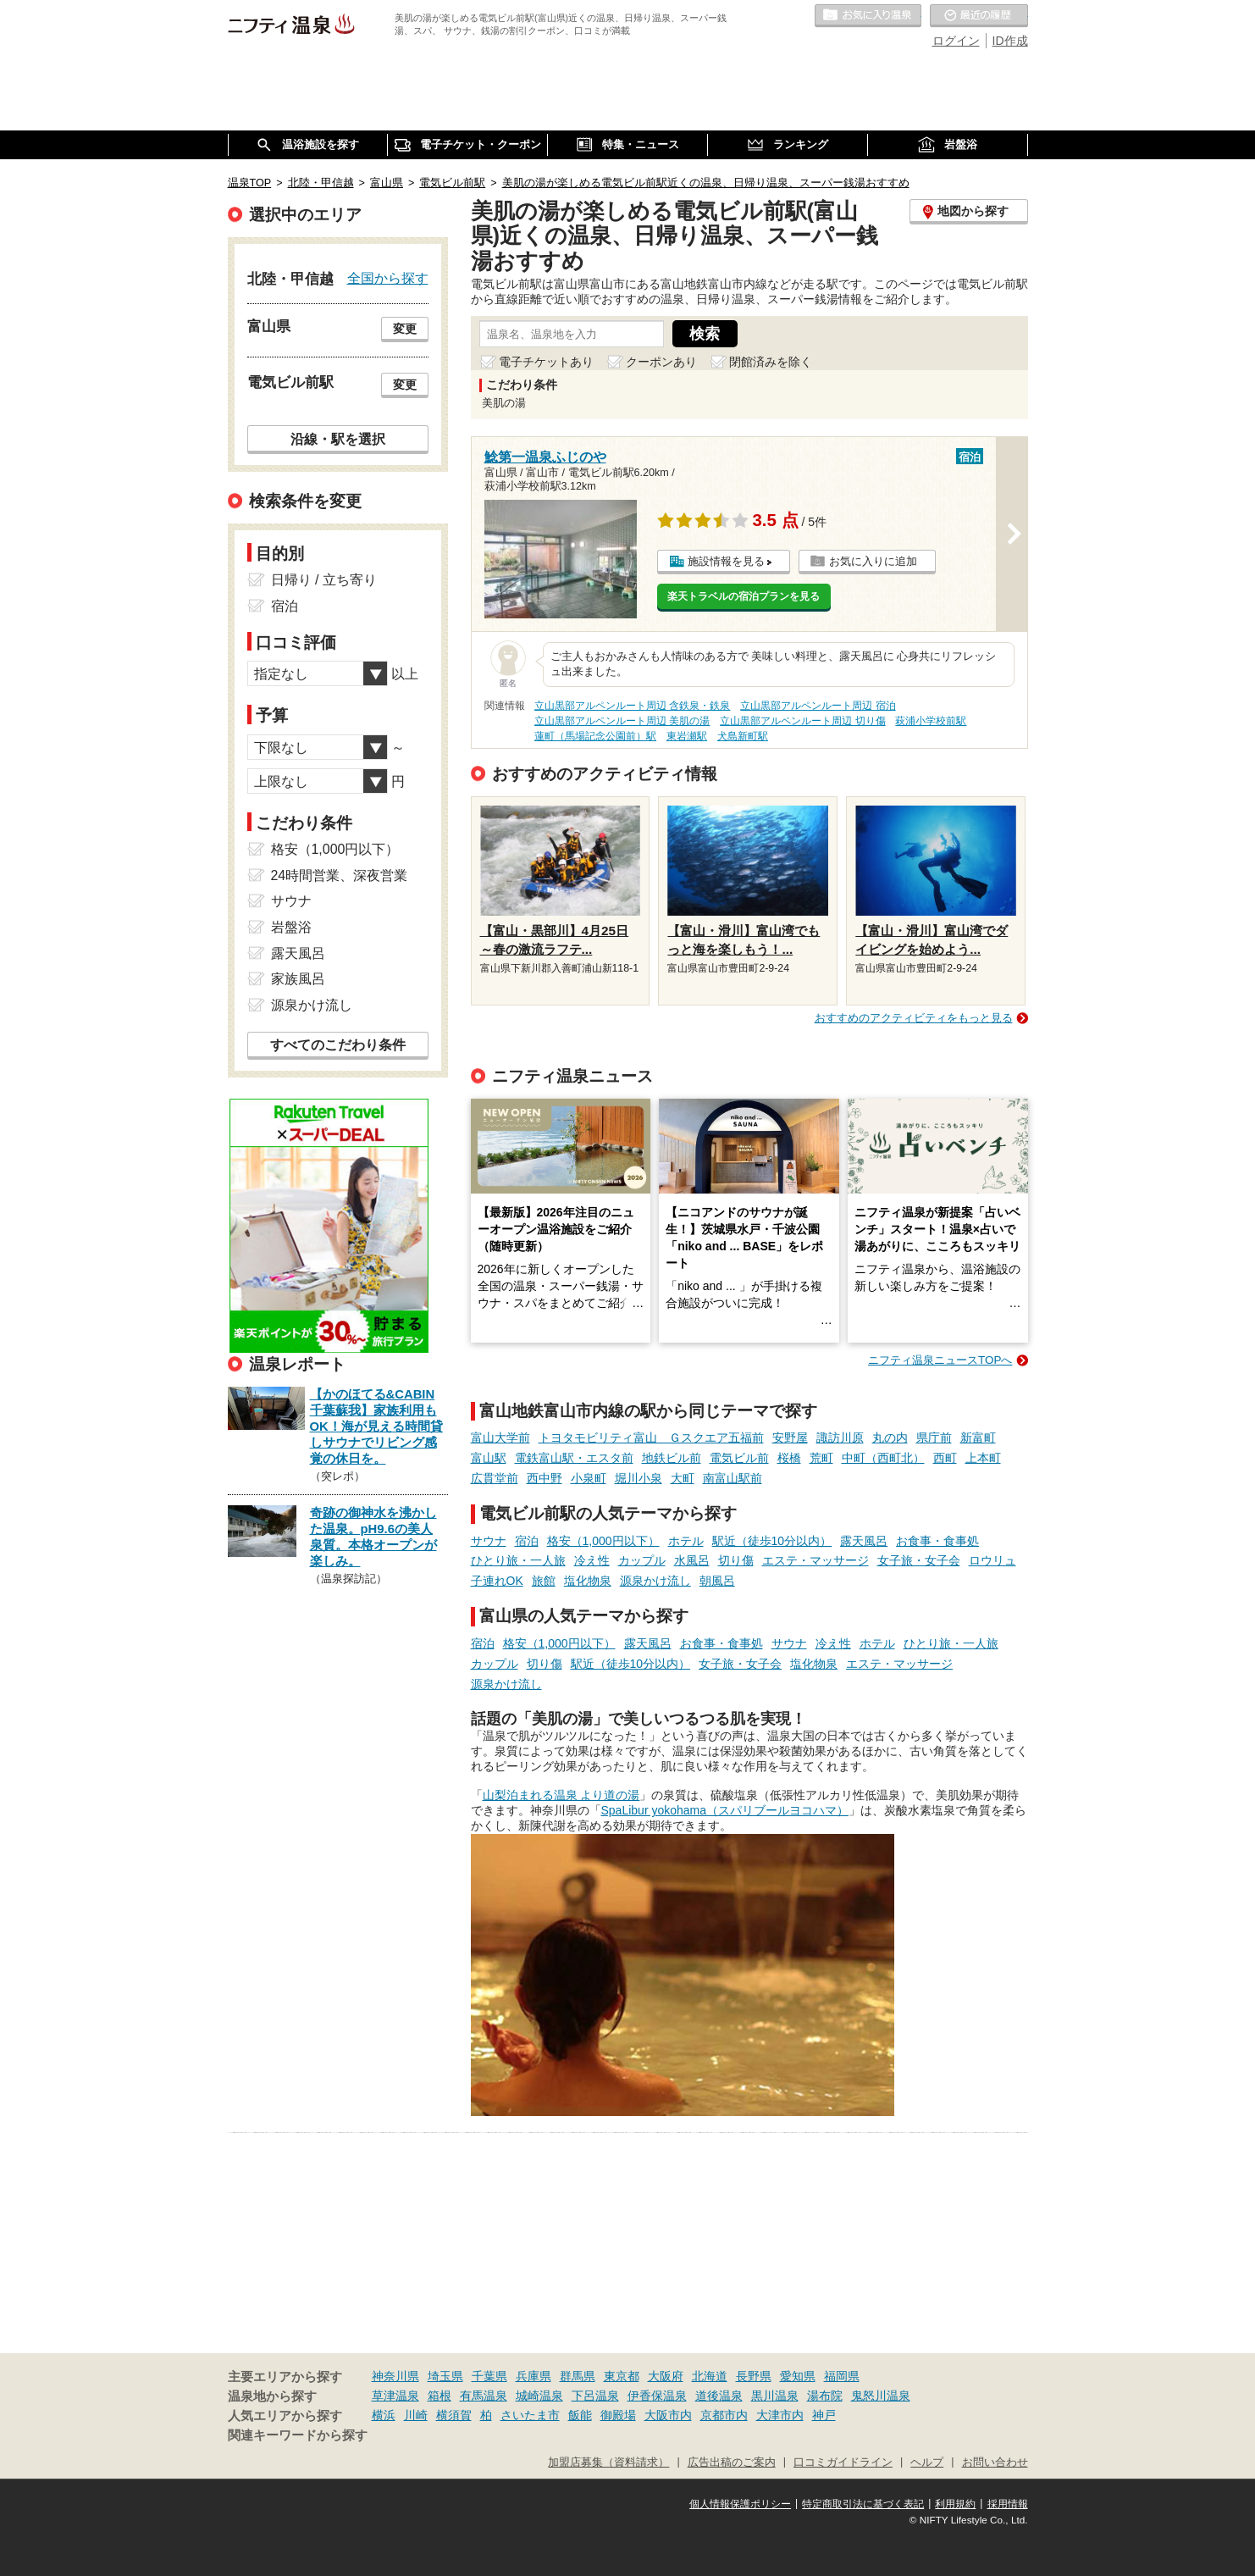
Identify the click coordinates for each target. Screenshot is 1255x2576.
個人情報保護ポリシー (740, 2504)
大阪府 (665, 2376)
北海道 (709, 2376)
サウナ (488, 1541)
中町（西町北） (883, 1458)
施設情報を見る (726, 561)
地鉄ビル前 (671, 1458)
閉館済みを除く (770, 361)
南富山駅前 (732, 1478)
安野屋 (790, 1437)
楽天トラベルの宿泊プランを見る (743, 596)
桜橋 (789, 1458)
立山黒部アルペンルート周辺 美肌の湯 (622, 721)
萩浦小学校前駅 (930, 721)
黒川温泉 (775, 2395)
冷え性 (592, 1560)
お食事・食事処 (937, 1541)
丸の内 (890, 1437)
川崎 (416, 2415)
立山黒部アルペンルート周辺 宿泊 (817, 706)
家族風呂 (298, 979)
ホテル (686, 1541)
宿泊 (527, 1541)
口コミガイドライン (843, 2462)
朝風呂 (717, 1580)
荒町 (821, 1458)
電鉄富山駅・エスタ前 (574, 1458)
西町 (945, 1458)
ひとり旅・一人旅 (518, 1560)
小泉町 (588, 1478)
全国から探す (387, 277)
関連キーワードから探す (298, 2435)
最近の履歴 (979, 16)
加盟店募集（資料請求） (608, 2462)
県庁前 (934, 1437)
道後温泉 (719, 2395)
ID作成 (1010, 40)
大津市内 (780, 2415)
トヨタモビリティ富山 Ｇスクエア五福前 (651, 1437)
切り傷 (736, 1560)
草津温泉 (395, 2395)
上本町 (983, 1458)
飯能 (580, 2415)
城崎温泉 (539, 2395)
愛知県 (797, 2376)
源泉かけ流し (655, 1580)
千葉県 (489, 2376)
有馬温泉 (483, 2395)
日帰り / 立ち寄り (324, 580)
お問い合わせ (995, 2462)
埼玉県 (445, 2376)
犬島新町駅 (742, 736)
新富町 (978, 1437)
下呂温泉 (595, 2395)
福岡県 (842, 2376)
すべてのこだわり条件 (338, 1045)
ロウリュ (992, 1560)
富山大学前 (500, 1437)
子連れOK (497, 1580)
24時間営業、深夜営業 (339, 875)
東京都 (621, 2376)
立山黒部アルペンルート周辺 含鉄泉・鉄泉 (632, 706)
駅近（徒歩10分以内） (772, 1541)
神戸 (824, 2415)
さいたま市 (530, 2415)
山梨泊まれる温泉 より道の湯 (561, 1795)
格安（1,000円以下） (603, 1541)
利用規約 (955, 2504)
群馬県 (577, 2376)
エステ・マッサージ (815, 1560)
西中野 (544, 1478)
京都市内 (724, 2415)
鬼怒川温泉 (880, 2395)
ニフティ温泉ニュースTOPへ (940, 1360)
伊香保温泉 (657, 2395)
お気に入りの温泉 (868, 16)
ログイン (956, 40)
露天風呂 (863, 1541)
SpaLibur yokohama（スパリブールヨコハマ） (725, 1810)
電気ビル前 (739, 1458)
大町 (682, 1478)
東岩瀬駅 (686, 736)
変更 (405, 328)
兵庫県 (533, 2376)
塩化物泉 (587, 1580)
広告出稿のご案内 (732, 2462)
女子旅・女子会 (918, 1560)
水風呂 (692, 1560)
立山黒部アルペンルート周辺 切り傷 (802, 721)
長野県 (753, 2376)
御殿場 (618, 2415)
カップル (642, 1560)
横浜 (383, 2415)
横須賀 (454, 2415)
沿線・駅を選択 (337, 438)
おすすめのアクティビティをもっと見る (914, 1017)
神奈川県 (395, 2376)
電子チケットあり (546, 361)
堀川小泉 (638, 1478)
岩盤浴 (291, 927)
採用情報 (1007, 2504)
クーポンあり (661, 361)
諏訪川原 (840, 1437)
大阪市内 (668, 2415)
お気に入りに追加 (873, 561)
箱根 (439, 2395)
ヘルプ (926, 2462)
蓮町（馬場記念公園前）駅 (595, 736)
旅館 (544, 1580)
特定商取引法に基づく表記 (863, 2504)
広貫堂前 (494, 1478)
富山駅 (488, 1458)
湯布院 (825, 2395)
